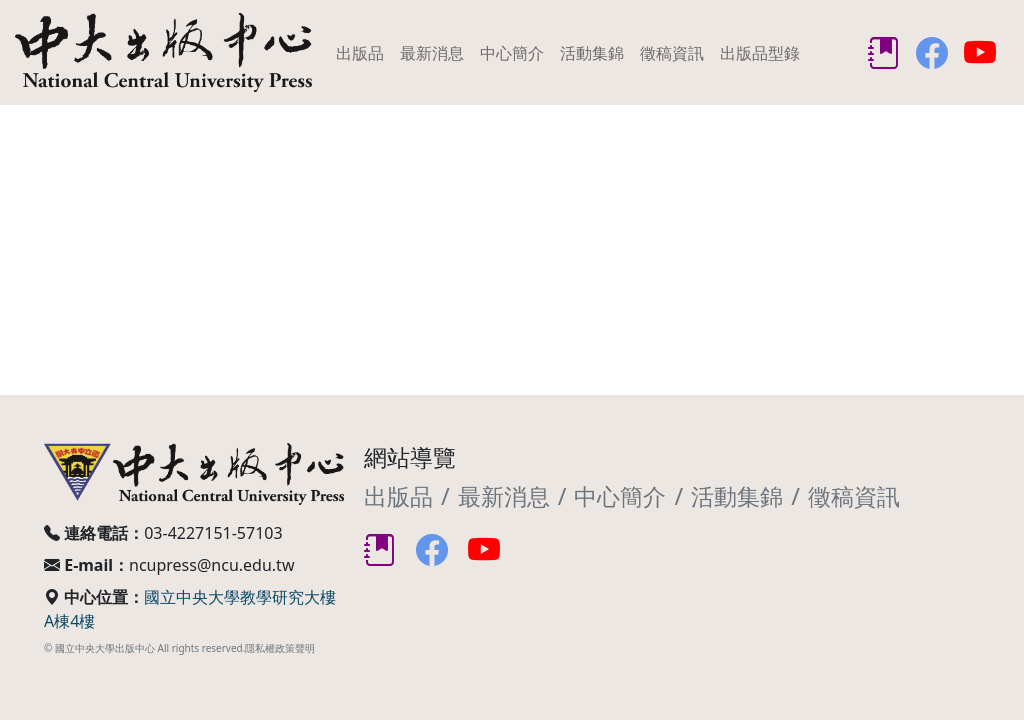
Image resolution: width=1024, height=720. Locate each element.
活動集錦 (592, 53)
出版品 (360, 53)
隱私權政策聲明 (280, 648)
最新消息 (432, 53)
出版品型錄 (760, 53)
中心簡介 (512, 53)
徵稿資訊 (672, 53)
